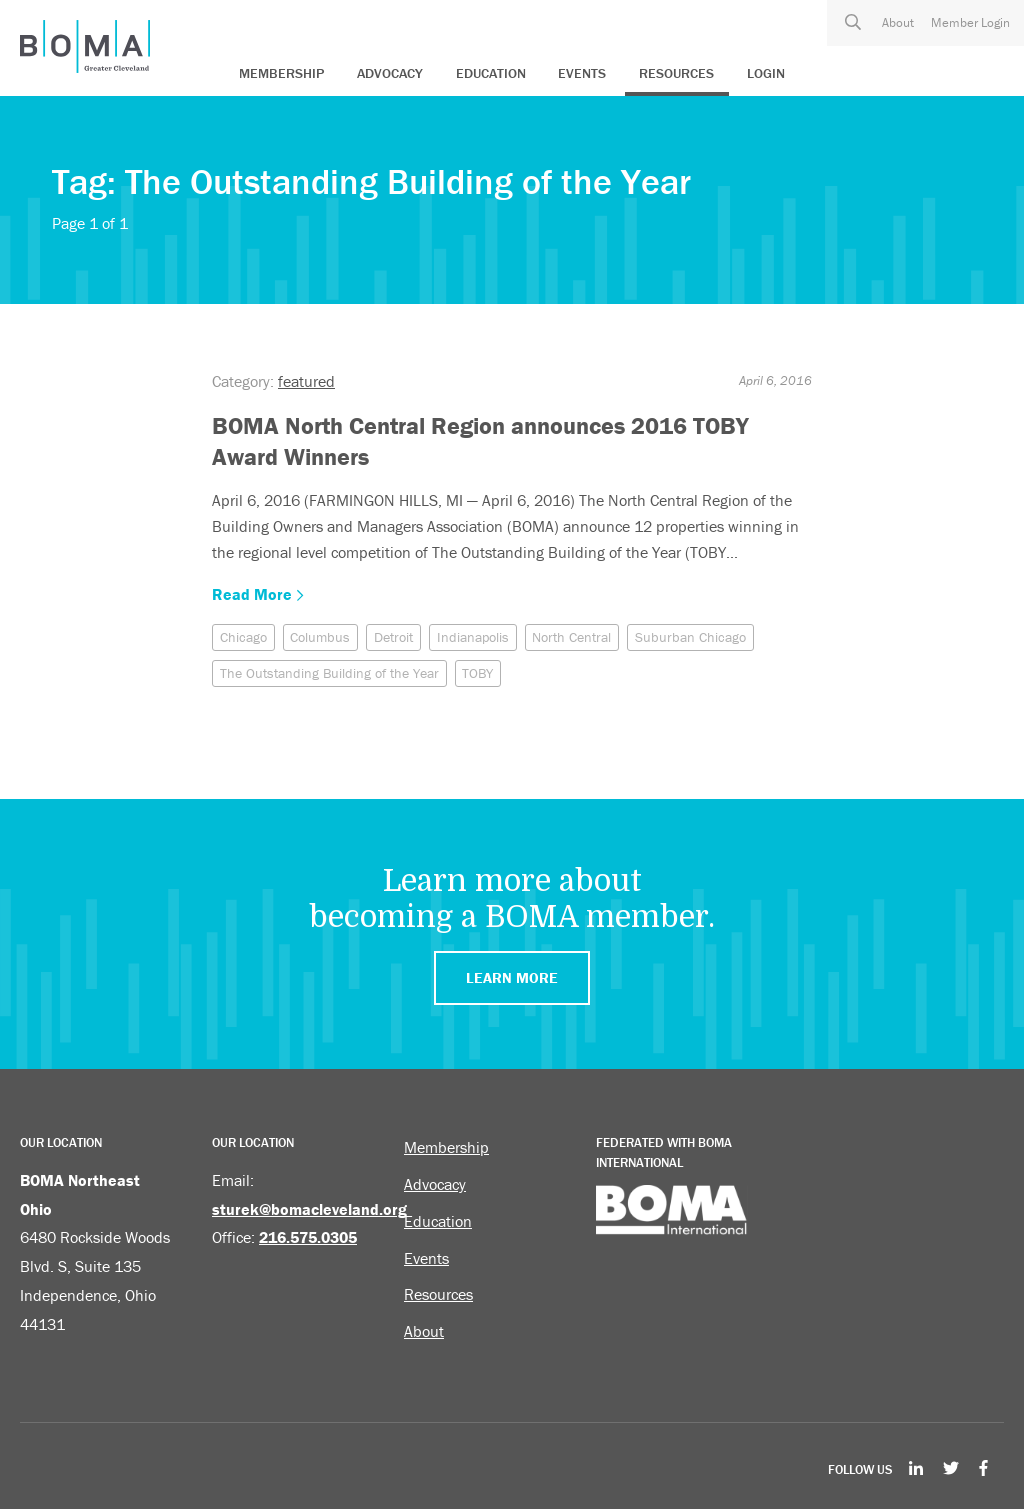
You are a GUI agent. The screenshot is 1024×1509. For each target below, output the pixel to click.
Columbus (320, 637)
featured (306, 381)
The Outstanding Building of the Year (329, 673)
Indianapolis (473, 637)
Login (766, 73)
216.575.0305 (308, 1237)
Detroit (393, 637)
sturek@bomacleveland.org (309, 1209)
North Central (571, 637)
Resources (676, 73)
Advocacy (390, 73)
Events (582, 73)
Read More (258, 594)
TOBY (477, 673)
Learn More (512, 977)
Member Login (970, 22)
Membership (281, 73)
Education (491, 73)
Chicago (243, 637)
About (898, 22)
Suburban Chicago (690, 637)
